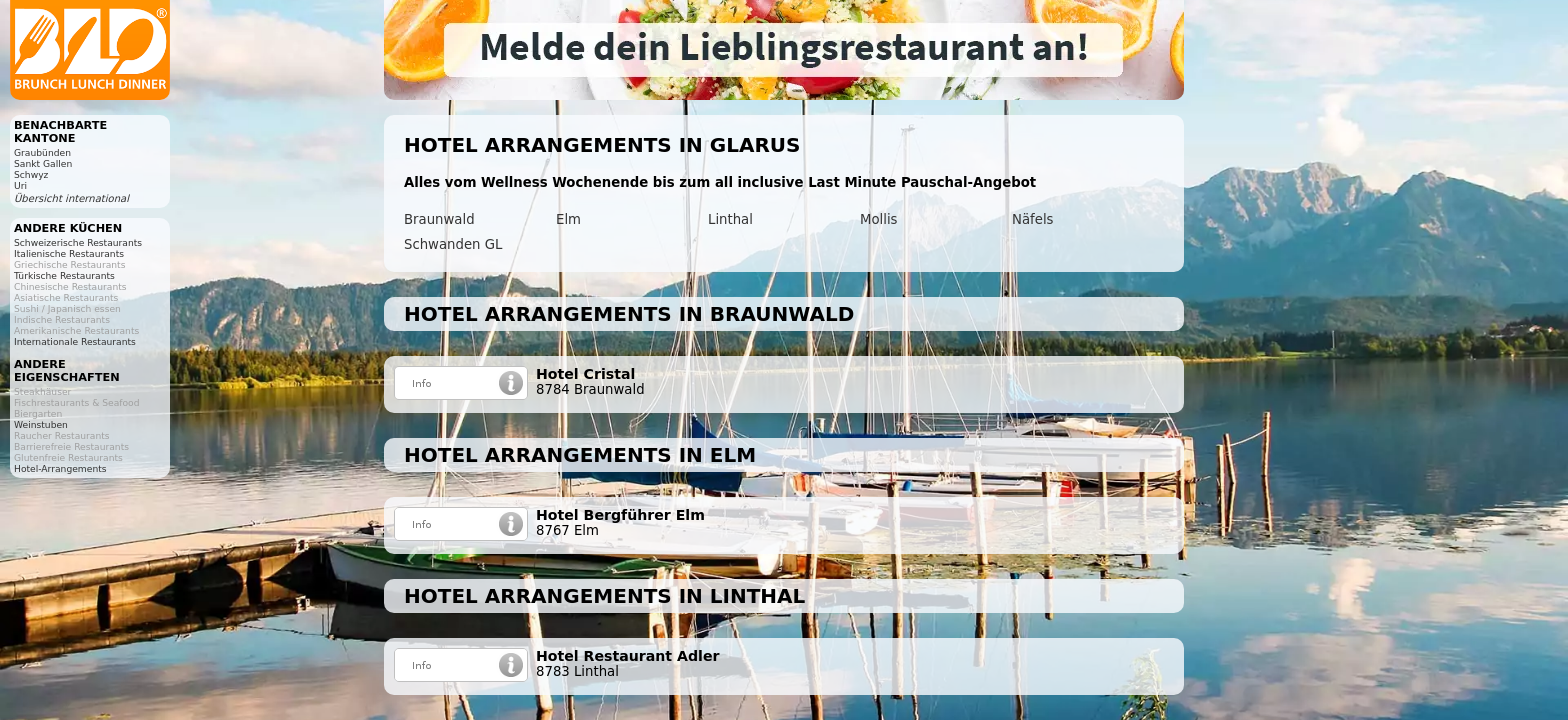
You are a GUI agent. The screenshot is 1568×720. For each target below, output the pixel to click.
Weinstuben (41, 424)
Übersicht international (71, 198)
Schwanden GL (453, 244)
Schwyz (31, 174)
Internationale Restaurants (75, 341)
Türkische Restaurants (64, 275)
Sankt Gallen (43, 163)
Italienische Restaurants (69, 253)
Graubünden (42, 152)
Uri (20, 185)
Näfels (1032, 219)
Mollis (879, 219)
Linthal (730, 219)
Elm (568, 219)
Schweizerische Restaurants (78, 242)
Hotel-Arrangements (60, 468)
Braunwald (439, 219)
